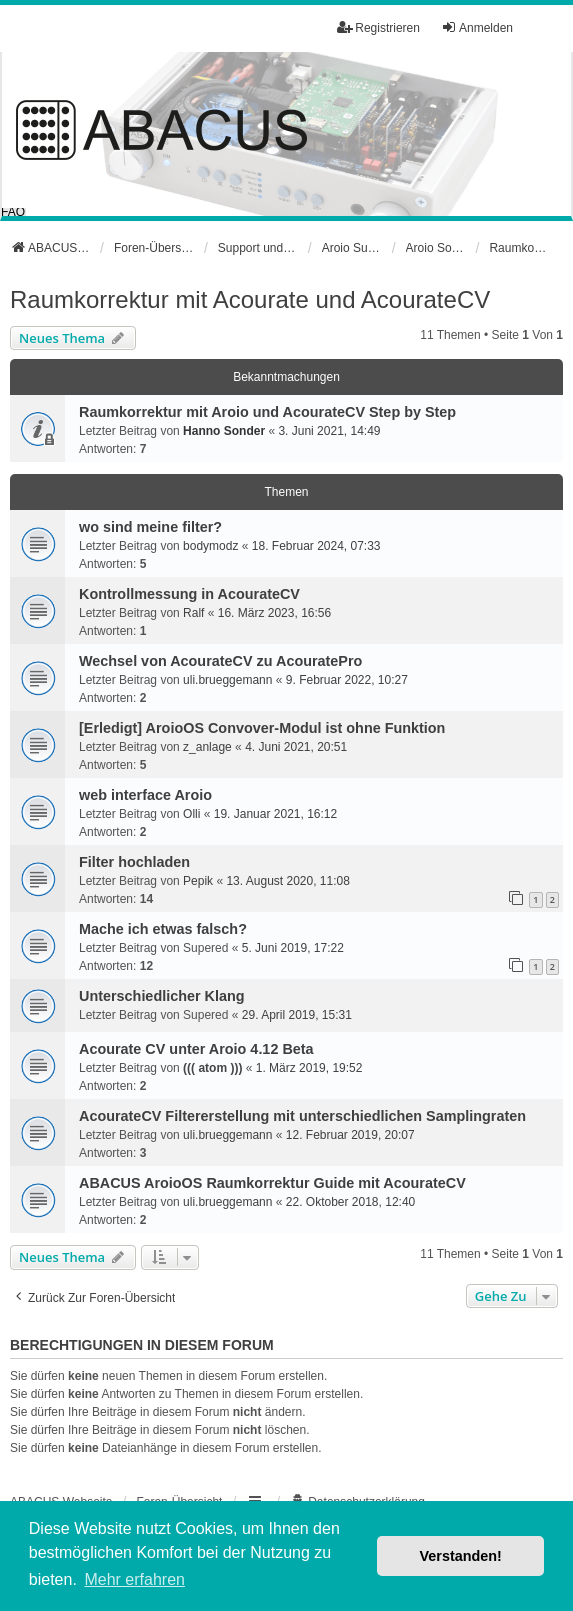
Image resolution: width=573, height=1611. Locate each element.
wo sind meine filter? (150, 527)
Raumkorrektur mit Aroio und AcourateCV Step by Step (267, 412)
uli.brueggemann (227, 680)
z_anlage (207, 747)
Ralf (193, 613)
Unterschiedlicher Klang (162, 996)
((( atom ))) (212, 1068)
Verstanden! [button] (461, 1556)
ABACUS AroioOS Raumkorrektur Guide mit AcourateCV (272, 1183)
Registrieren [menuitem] (378, 27)
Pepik (198, 881)
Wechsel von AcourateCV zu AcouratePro (220, 661)
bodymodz (210, 546)
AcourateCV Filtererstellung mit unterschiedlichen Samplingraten (302, 1116)
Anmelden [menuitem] (477, 27)
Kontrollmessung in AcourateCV (189, 594)
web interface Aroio (145, 795)
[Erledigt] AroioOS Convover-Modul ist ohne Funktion (262, 728)
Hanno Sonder (224, 431)
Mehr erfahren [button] (134, 1579)
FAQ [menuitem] (13, 212)
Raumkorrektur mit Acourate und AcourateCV (250, 299)
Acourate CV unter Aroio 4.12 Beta (196, 1049)
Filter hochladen (134, 862)
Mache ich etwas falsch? (163, 929)
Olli (191, 814)
